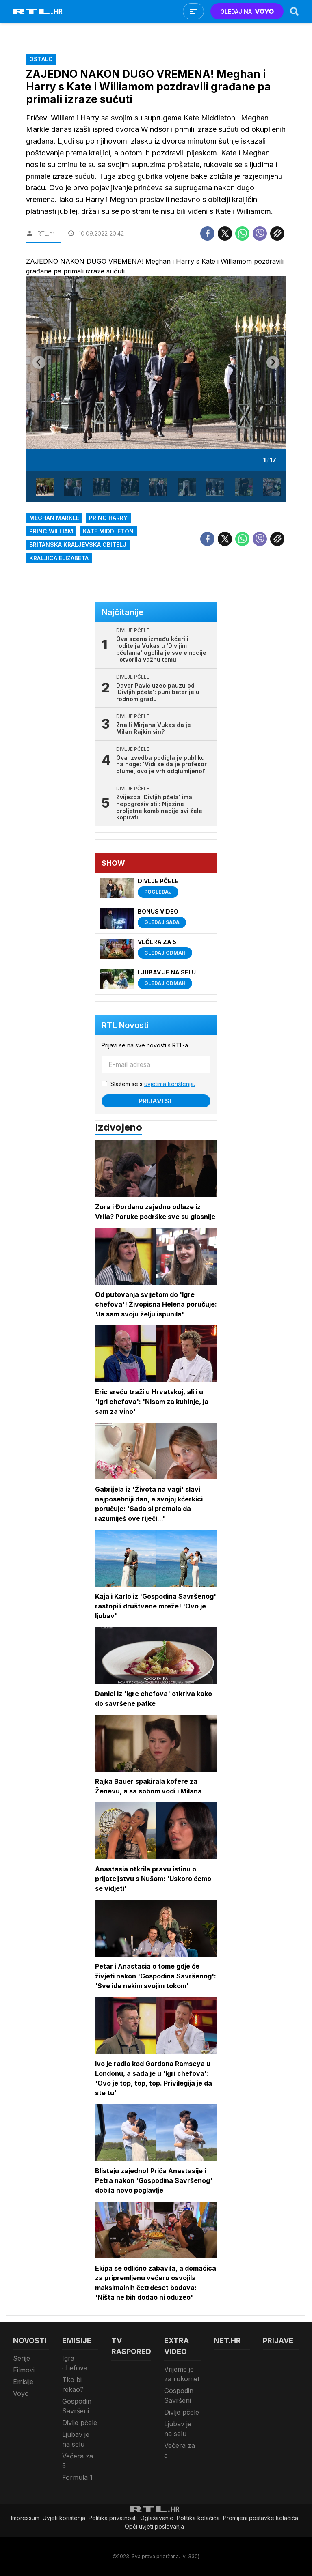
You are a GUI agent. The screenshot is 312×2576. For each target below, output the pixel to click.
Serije (21, 2358)
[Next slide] (273, 362)
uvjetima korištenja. (169, 1083)
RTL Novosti (125, 1025)
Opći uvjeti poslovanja (154, 2526)
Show (113, 863)
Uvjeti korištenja (64, 2517)
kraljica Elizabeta (59, 558)
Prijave (278, 2340)
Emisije (23, 2382)
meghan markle (54, 517)
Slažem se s (152, 1083)
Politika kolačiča (198, 2517)
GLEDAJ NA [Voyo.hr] (247, 11)
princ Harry (108, 517)
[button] (44, 487)
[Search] (294, 11)
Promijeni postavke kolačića (260, 2517)
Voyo (21, 2393)
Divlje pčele (79, 2423)
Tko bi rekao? (73, 2384)
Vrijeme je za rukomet (181, 2374)
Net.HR (227, 2340)
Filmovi (24, 2370)
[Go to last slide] (39, 362)
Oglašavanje (156, 2517)
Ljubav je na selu (75, 2439)
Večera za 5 (77, 2461)
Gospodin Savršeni (76, 2406)
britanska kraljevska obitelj (77, 544)
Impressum (25, 2517)
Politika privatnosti (113, 2517)
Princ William (51, 531)
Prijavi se (156, 1101)
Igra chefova (74, 2363)
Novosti (30, 2340)
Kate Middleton (108, 531)
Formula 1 (77, 2477)
